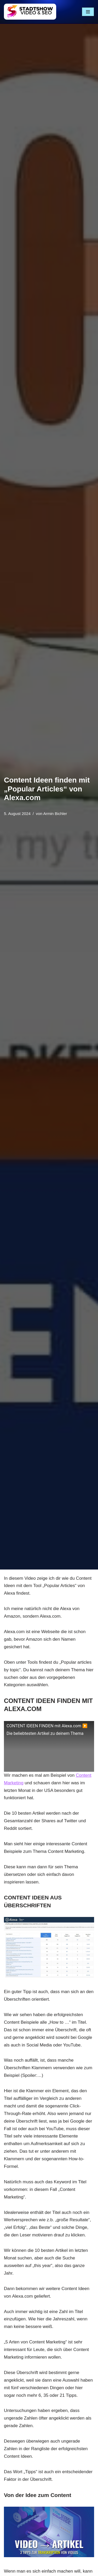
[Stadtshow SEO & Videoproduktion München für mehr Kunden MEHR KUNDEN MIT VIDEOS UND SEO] (30, 12)
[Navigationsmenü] (88, 11)
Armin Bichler (55, 813)
